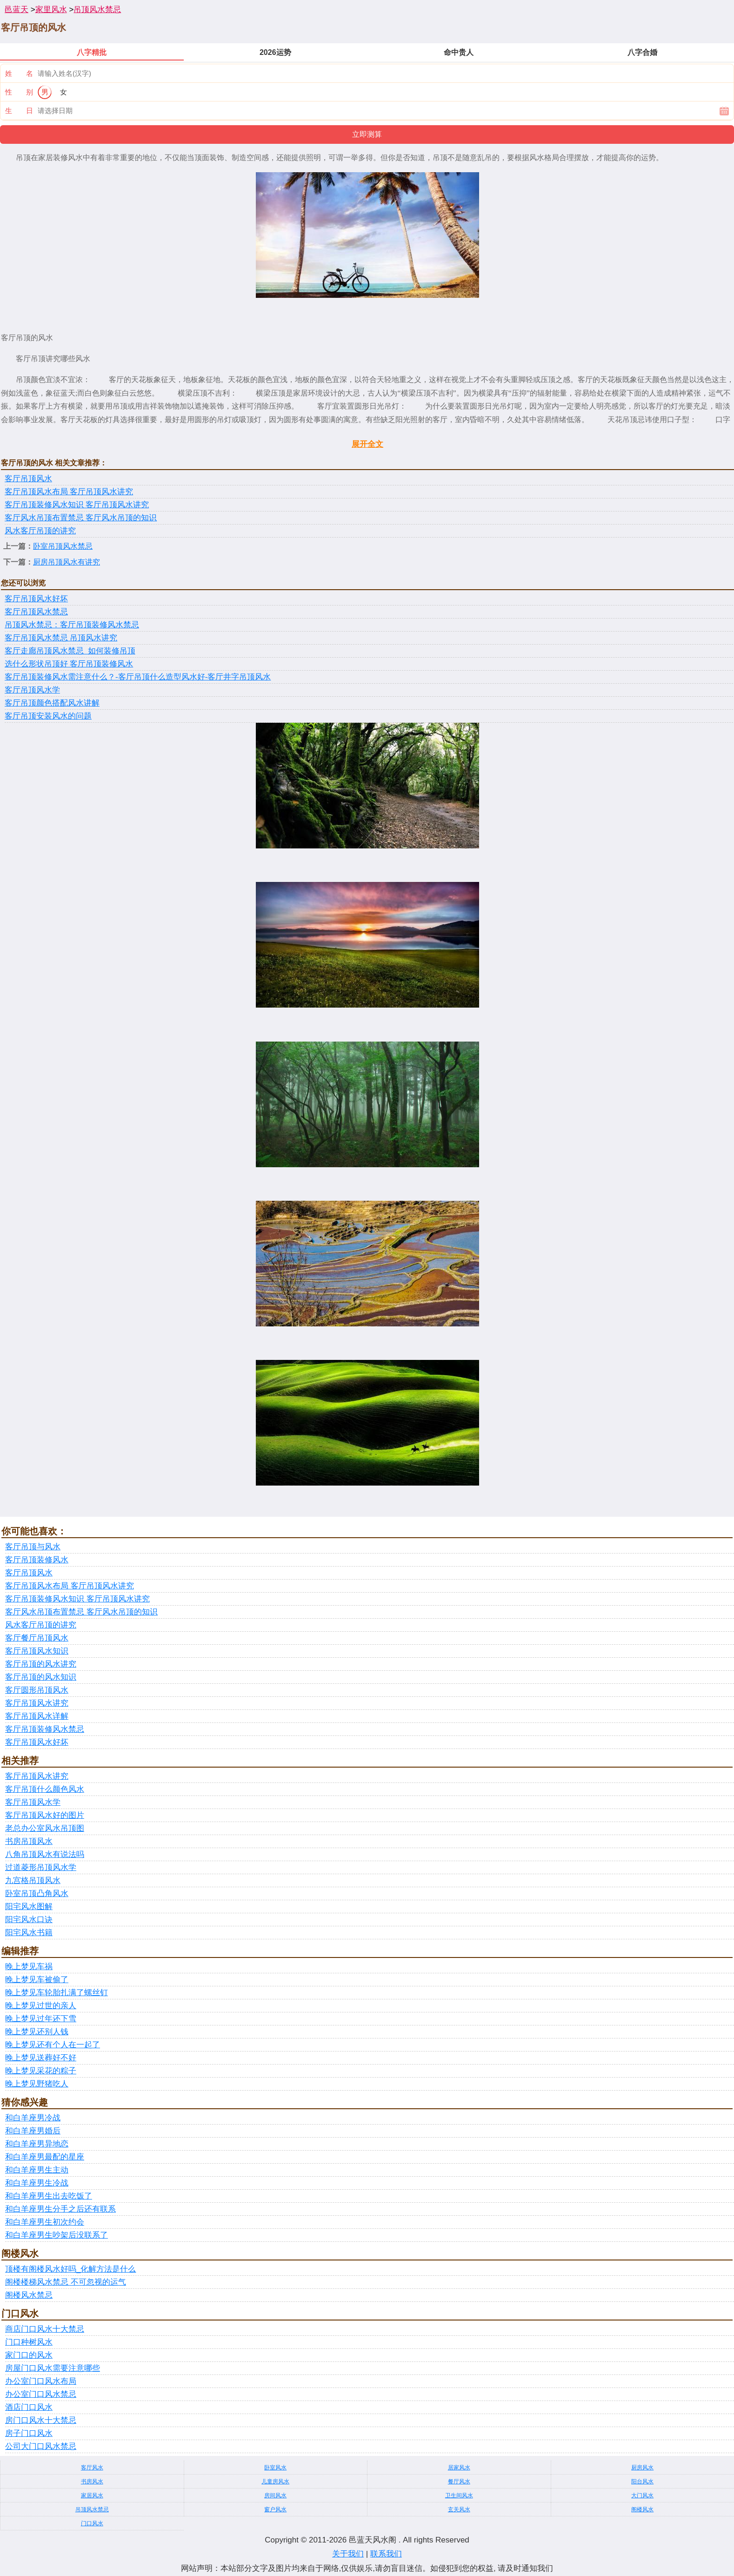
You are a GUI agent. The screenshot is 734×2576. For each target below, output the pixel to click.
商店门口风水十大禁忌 (44, 2329)
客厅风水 (92, 2467)
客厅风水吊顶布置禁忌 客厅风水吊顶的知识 (81, 517)
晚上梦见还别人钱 (36, 2031)
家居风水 (92, 2495)
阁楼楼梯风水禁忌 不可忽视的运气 (65, 2282)
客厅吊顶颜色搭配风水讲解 (52, 703)
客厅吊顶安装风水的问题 (48, 716)
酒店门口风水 (29, 2407)
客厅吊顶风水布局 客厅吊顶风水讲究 (69, 491)
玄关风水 (459, 2509)
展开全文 (367, 444)
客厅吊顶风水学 (32, 690)
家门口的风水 (29, 2355)
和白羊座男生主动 (36, 2170)
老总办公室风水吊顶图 (44, 1828)
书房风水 (92, 2481)
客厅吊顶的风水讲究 (40, 1664)
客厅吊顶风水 (28, 478)
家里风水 (51, 9)
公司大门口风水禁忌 (40, 2446)
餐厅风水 (459, 2481)
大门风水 (642, 2495)
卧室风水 (275, 2467)
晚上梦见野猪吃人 (36, 2083)
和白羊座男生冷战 (36, 2183)
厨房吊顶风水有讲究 (66, 562)
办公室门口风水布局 (40, 2381)
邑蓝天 (16, 9)
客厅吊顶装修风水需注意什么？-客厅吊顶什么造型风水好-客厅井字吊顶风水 (138, 677)
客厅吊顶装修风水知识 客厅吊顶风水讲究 (77, 504)
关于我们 (348, 2553)
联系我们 (386, 2553)
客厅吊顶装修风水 (36, 1559)
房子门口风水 (29, 2433)
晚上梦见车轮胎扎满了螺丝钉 (56, 1992)
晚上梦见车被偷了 (36, 1979)
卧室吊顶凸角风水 (36, 1893)
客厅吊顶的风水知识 (40, 1677)
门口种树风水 (29, 2342)
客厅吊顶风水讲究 (36, 1703)
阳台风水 (642, 2481)
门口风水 (92, 2523)
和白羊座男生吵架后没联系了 (56, 2235)
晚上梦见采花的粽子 (40, 2070)
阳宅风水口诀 (29, 1919)
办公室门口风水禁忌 (40, 2394)
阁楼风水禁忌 (29, 2295)
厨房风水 (642, 2467)
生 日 (19, 110)
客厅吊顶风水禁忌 (36, 611)
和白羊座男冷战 (32, 2117)
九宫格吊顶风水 (32, 1880)
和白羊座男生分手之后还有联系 (60, 2209)
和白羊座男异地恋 (36, 2143)
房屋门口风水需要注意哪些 (52, 2368)
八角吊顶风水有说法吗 (44, 1854)
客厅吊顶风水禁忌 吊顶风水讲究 (61, 637)
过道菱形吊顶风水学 (40, 1867)
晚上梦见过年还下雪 (40, 2018)
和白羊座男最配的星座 (44, 2156)
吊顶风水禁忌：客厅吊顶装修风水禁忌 (72, 624)
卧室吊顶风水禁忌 (63, 546)
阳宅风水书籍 (29, 1932)
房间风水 (275, 2495)
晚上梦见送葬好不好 (40, 2057)
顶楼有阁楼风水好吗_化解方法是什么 (70, 2269)
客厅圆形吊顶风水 (36, 1690)
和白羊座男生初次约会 (44, 2222)
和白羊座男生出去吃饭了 (48, 2196)
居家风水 (459, 2467)
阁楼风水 (642, 2509)
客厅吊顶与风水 (32, 1546)
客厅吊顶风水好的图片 (44, 1815)
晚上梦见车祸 (29, 1966)
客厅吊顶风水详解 (36, 1716)
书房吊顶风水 (29, 1841)
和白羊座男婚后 (32, 2130)
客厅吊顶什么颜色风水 (44, 1789)
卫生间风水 (459, 2495)
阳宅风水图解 (29, 1906)
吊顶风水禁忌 (97, 9)
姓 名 (19, 73)
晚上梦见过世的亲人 (40, 2005)
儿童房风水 (275, 2481)
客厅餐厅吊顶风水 (36, 1638)
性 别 (19, 92)
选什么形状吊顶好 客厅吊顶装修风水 (69, 663)
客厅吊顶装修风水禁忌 (44, 1729)
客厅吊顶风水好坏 (36, 598)
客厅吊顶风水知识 (36, 1651)
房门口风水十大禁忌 (40, 2420)
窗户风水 (275, 2509)
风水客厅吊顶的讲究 (40, 530)
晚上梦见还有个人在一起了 (52, 2044)
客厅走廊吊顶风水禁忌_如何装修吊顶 (70, 650)
